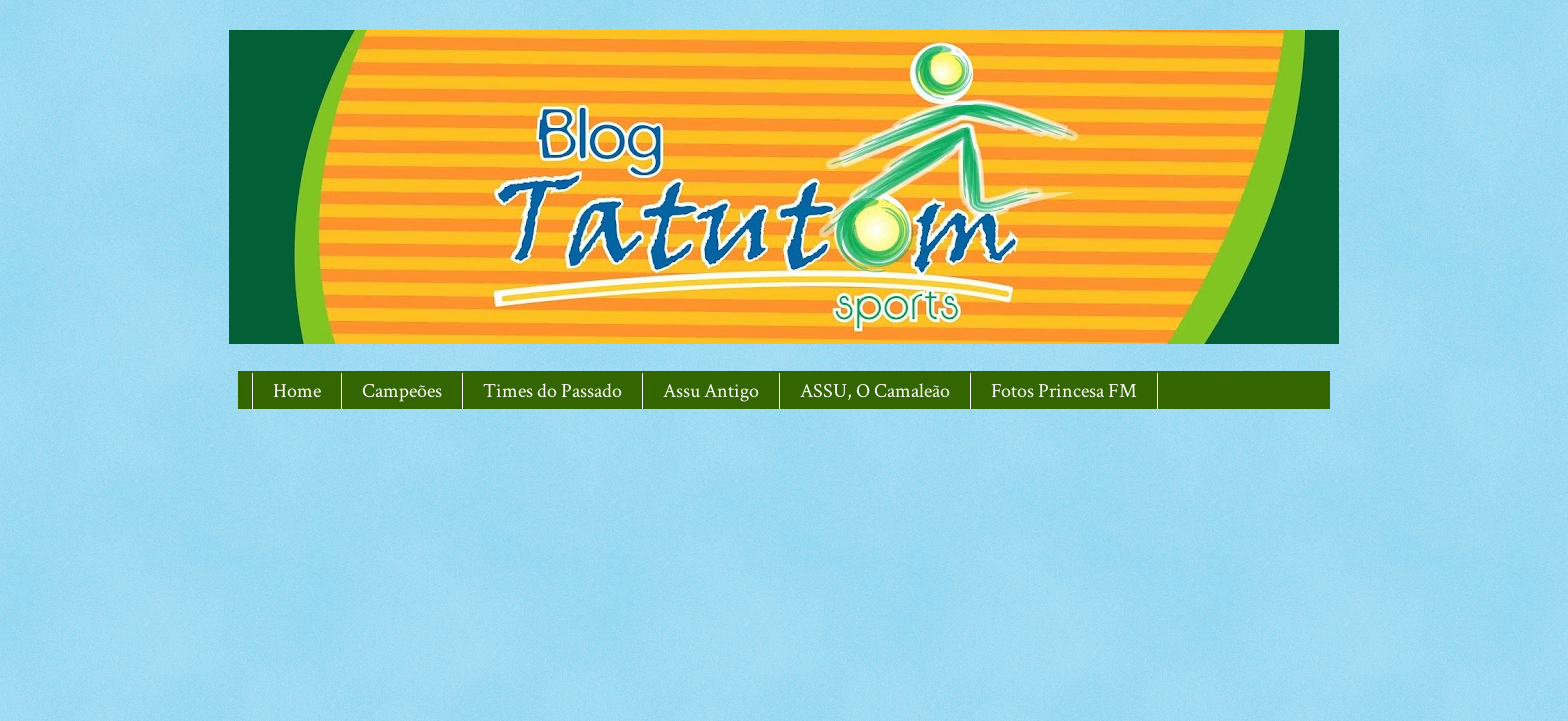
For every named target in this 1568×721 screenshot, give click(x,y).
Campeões (402, 391)
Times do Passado (552, 391)
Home (297, 391)
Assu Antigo (711, 391)
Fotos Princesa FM (1064, 391)
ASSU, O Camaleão (875, 391)
